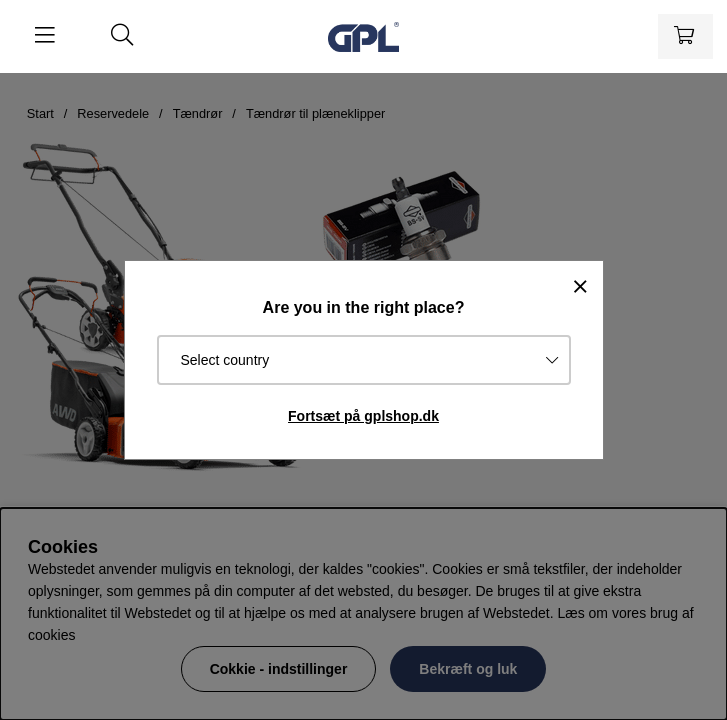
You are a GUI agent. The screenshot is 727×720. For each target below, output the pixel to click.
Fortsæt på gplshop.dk (363, 416)
